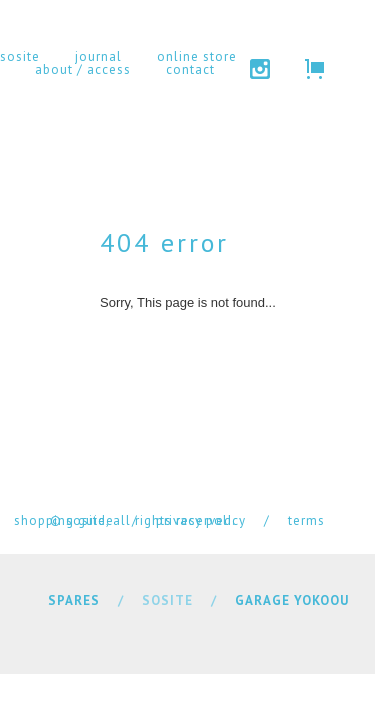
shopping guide (64, 520)
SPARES (74, 600)
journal (98, 56)
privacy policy (201, 520)
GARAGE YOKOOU (292, 600)
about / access (83, 69)
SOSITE (167, 600)
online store (197, 56)
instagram (260, 69)
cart (314, 69)
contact (190, 69)
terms (306, 520)
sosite (20, 56)
